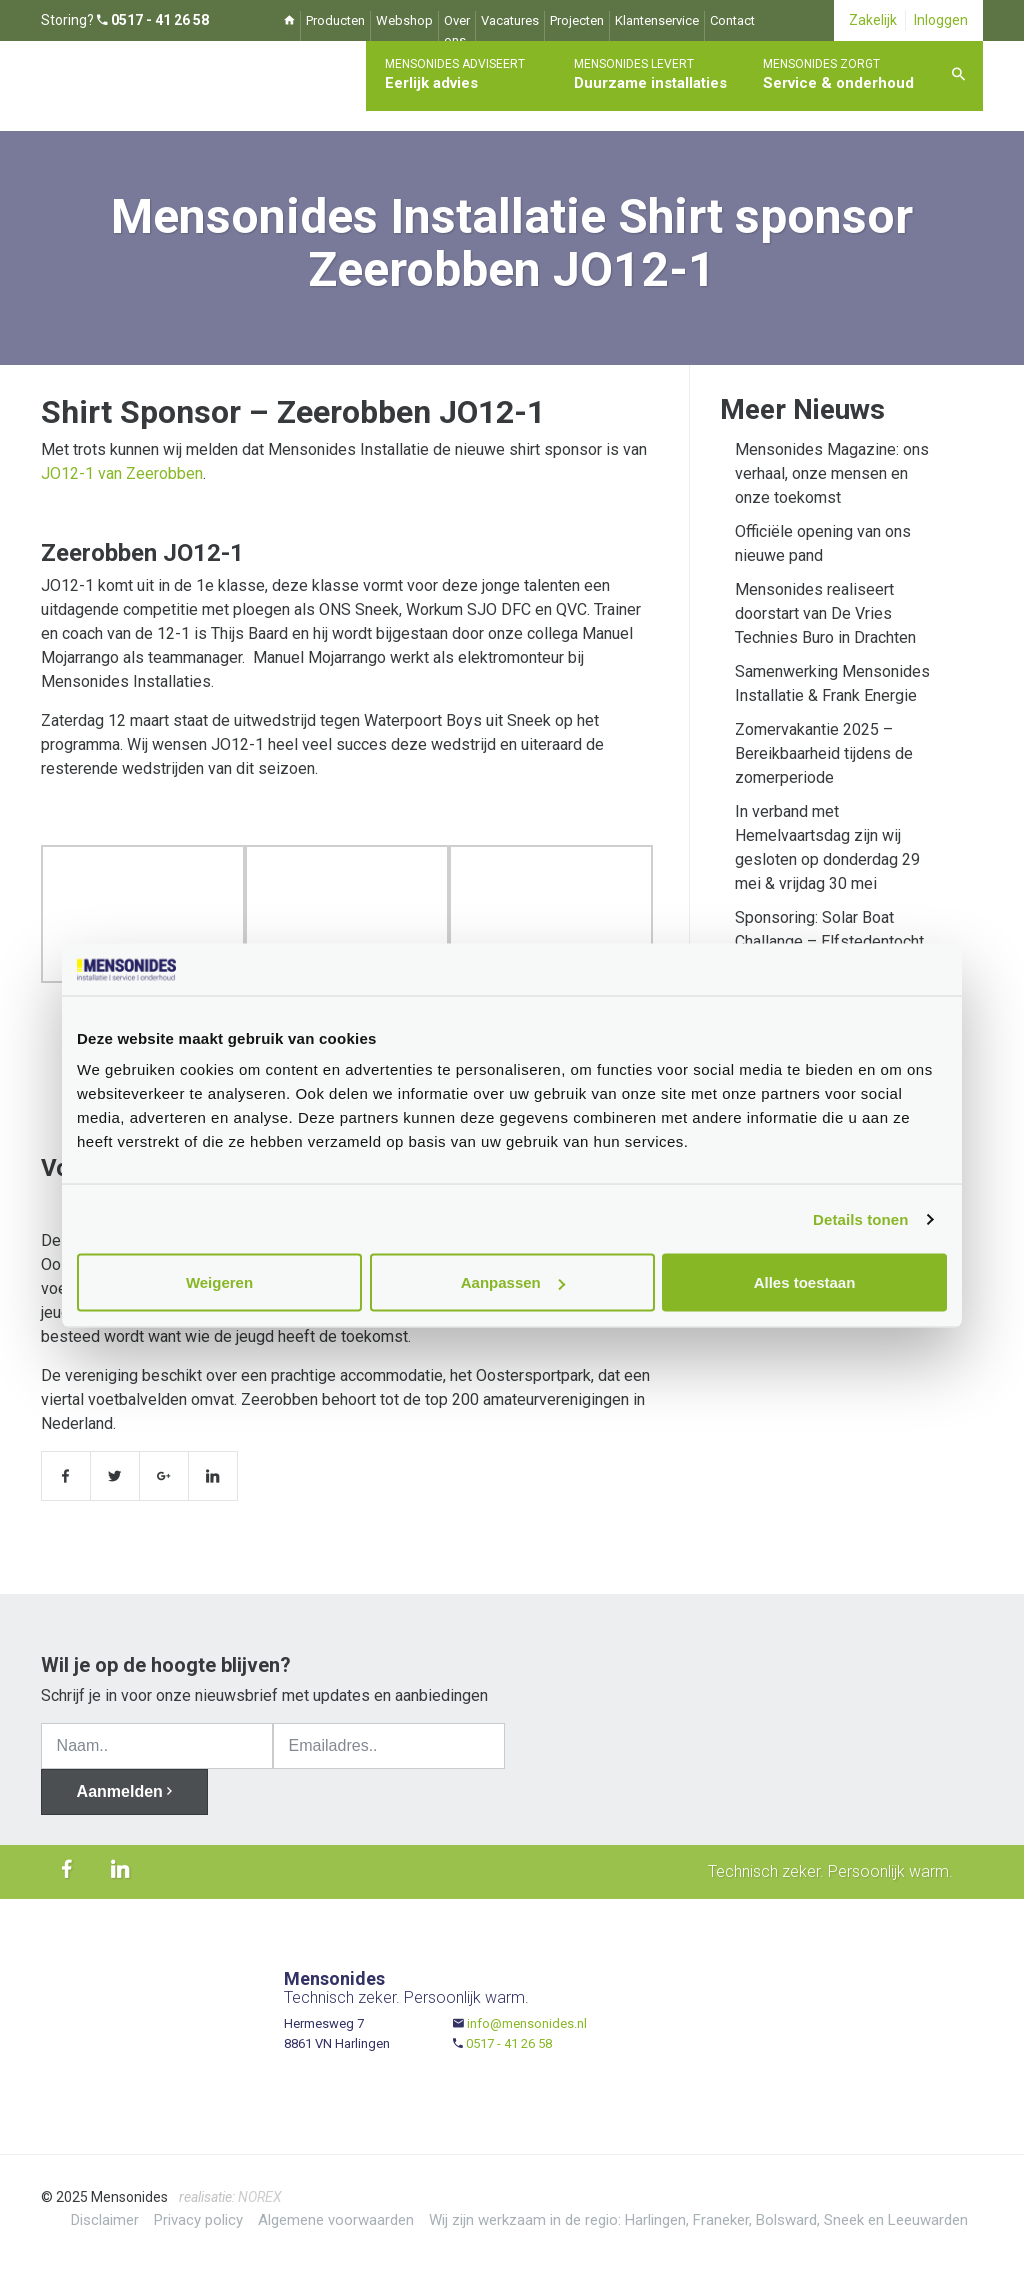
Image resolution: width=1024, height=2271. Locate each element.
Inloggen (941, 20)
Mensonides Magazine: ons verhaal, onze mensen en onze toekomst (832, 473)
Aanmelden (125, 1791)
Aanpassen (513, 1282)
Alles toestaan (805, 1282)
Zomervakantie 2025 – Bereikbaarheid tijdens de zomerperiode (824, 753)
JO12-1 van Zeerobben (122, 473)
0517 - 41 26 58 (509, 2043)
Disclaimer (105, 2220)
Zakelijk (873, 20)
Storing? (125, 20)
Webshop (404, 20)
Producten (335, 20)
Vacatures (510, 20)
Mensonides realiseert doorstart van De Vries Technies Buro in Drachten (825, 613)
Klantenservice (657, 20)
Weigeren (219, 1282)
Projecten (577, 20)
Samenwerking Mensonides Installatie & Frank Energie (832, 683)
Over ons (457, 30)
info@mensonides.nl (527, 2023)
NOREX (260, 2197)
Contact (732, 20)
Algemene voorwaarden (336, 2220)
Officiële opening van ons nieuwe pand (823, 543)
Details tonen (860, 1218)
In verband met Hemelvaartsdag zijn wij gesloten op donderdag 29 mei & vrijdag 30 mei (827, 847)
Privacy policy (198, 2220)
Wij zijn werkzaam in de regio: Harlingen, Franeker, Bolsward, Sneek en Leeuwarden (698, 2220)
